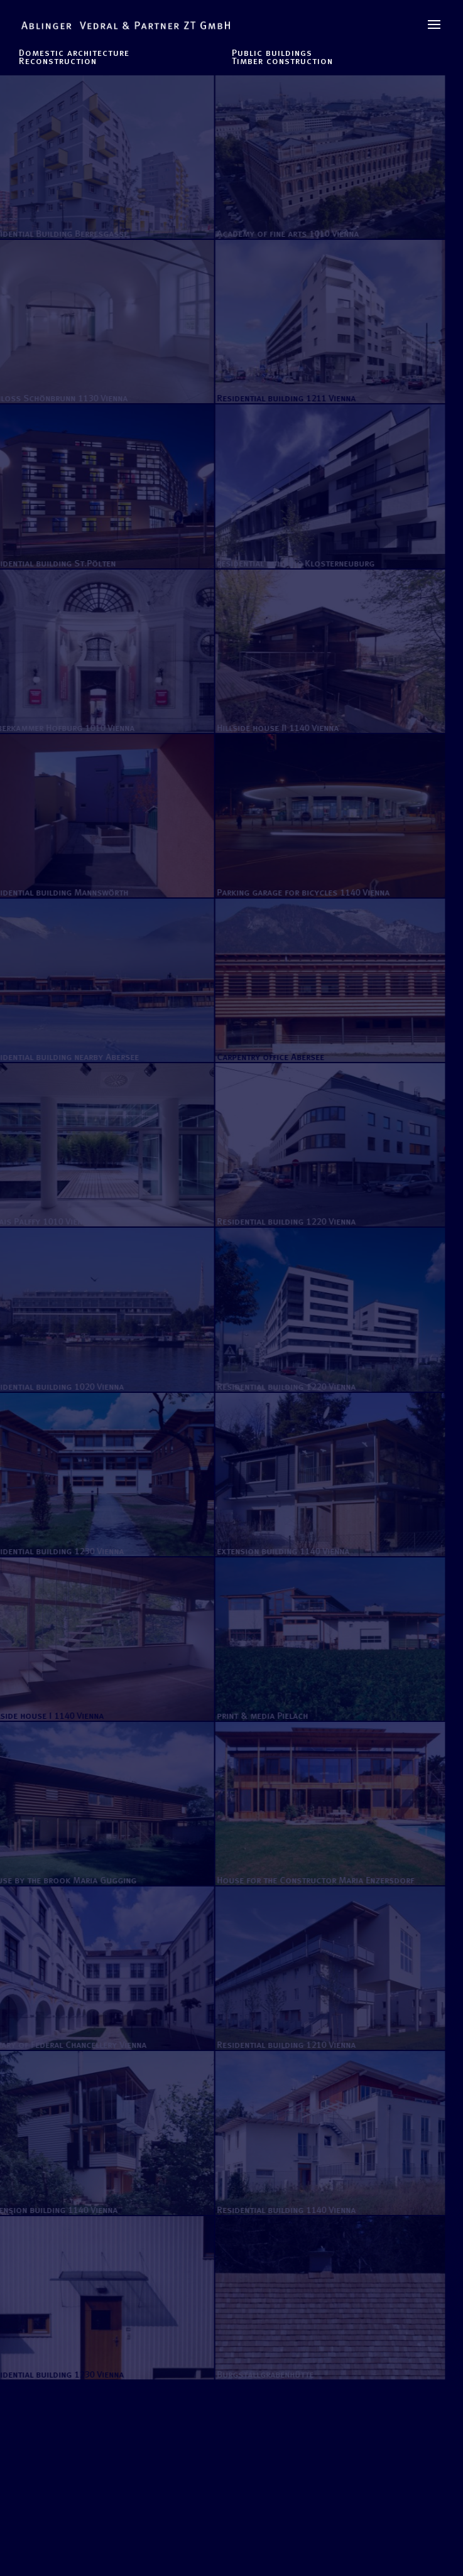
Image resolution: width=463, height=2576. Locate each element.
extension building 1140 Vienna (278, 1551)
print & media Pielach (257, 1715)
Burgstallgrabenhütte (260, 2374)
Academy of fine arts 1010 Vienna (283, 233)
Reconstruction (58, 61)
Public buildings (272, 52)
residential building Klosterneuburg (290, 563)
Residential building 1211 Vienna (281, 398)
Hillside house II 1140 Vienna (273, 727)
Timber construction (282, 61)
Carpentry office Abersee (265, 1057)
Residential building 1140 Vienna (281, 2210)
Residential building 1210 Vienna (281, 2044)
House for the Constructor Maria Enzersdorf (310, 1880)
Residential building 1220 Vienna (281, 1221)
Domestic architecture (74, 52)
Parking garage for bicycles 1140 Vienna (298, 892)
